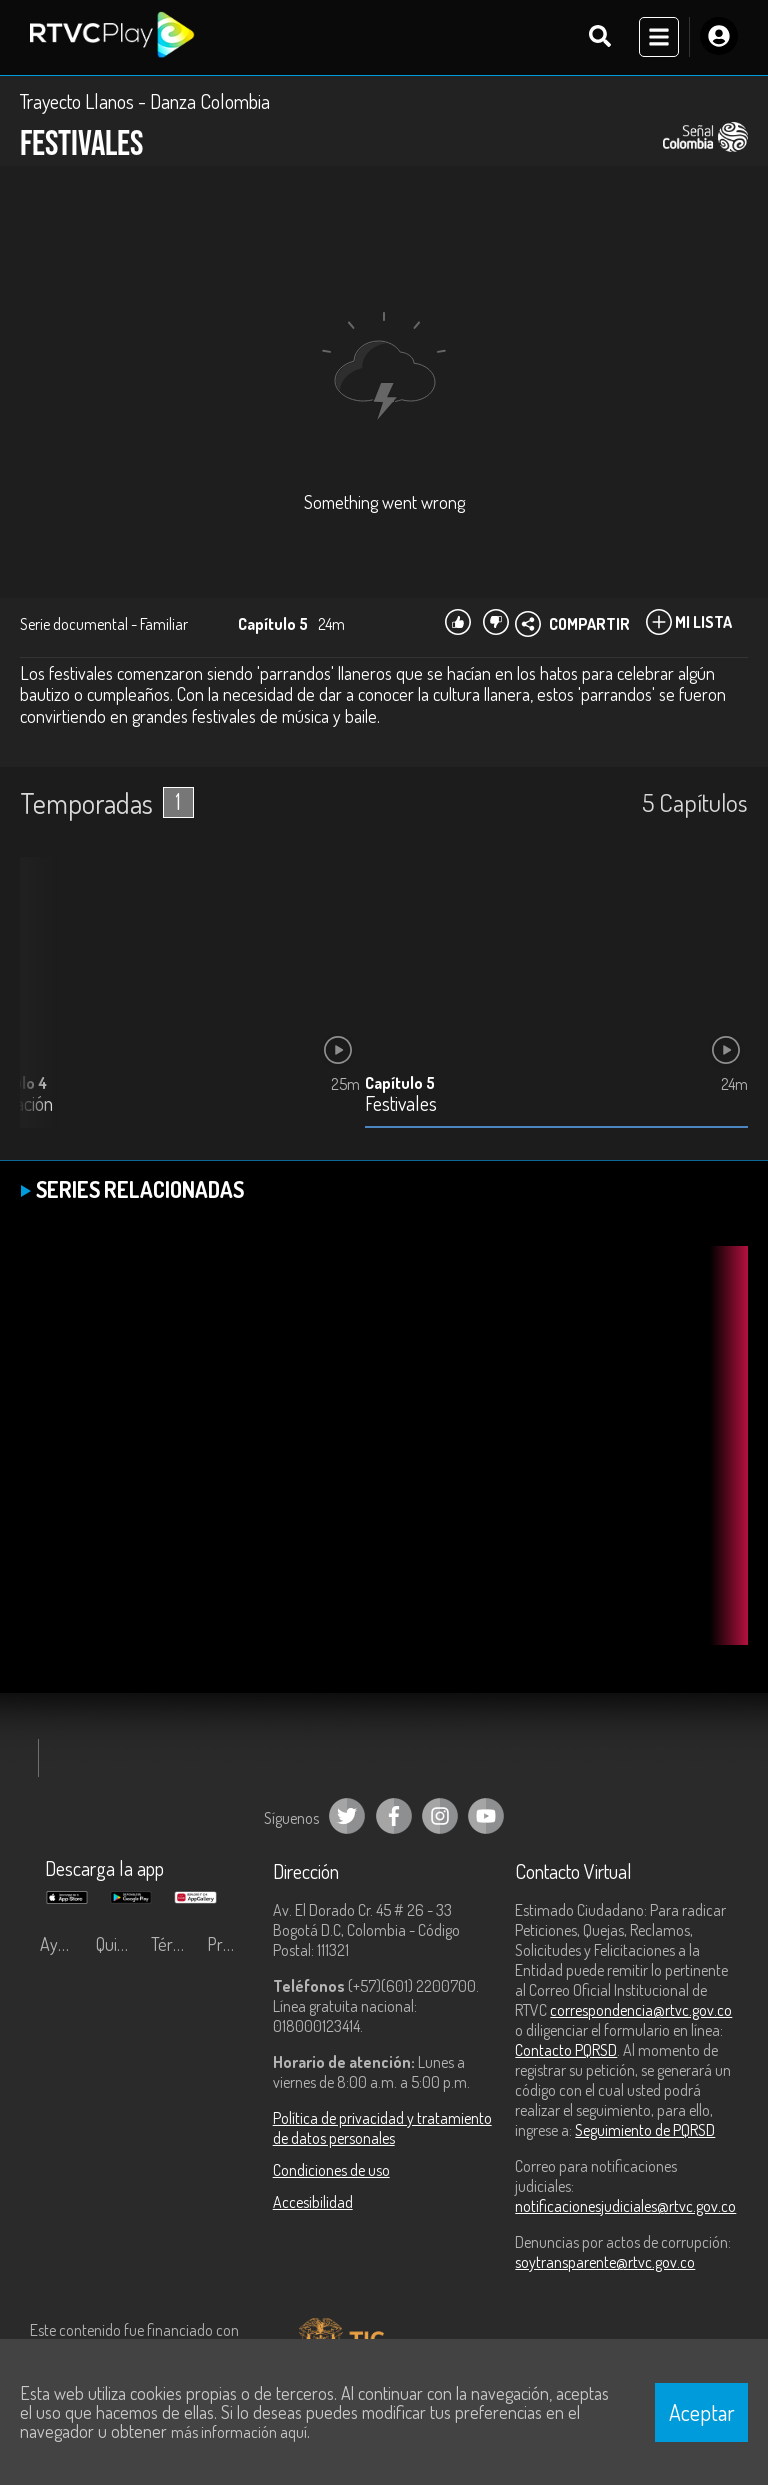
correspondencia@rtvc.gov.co (641, 2011)
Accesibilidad (313, 2203)
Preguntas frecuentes (230, 1945)
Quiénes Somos (119, 1945)
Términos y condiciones (174, 1945)
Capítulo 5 (400, 1084)
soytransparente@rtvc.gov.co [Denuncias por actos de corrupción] (605, 2263)
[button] (45, 1009)
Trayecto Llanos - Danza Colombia (145, 102)
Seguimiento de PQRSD (645, 2131)
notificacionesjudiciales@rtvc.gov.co (625, 2207)
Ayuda (62, 1945)
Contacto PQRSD (566, 2051)
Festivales (401, 1105)
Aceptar (702, 2412)
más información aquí (239, 2432)
